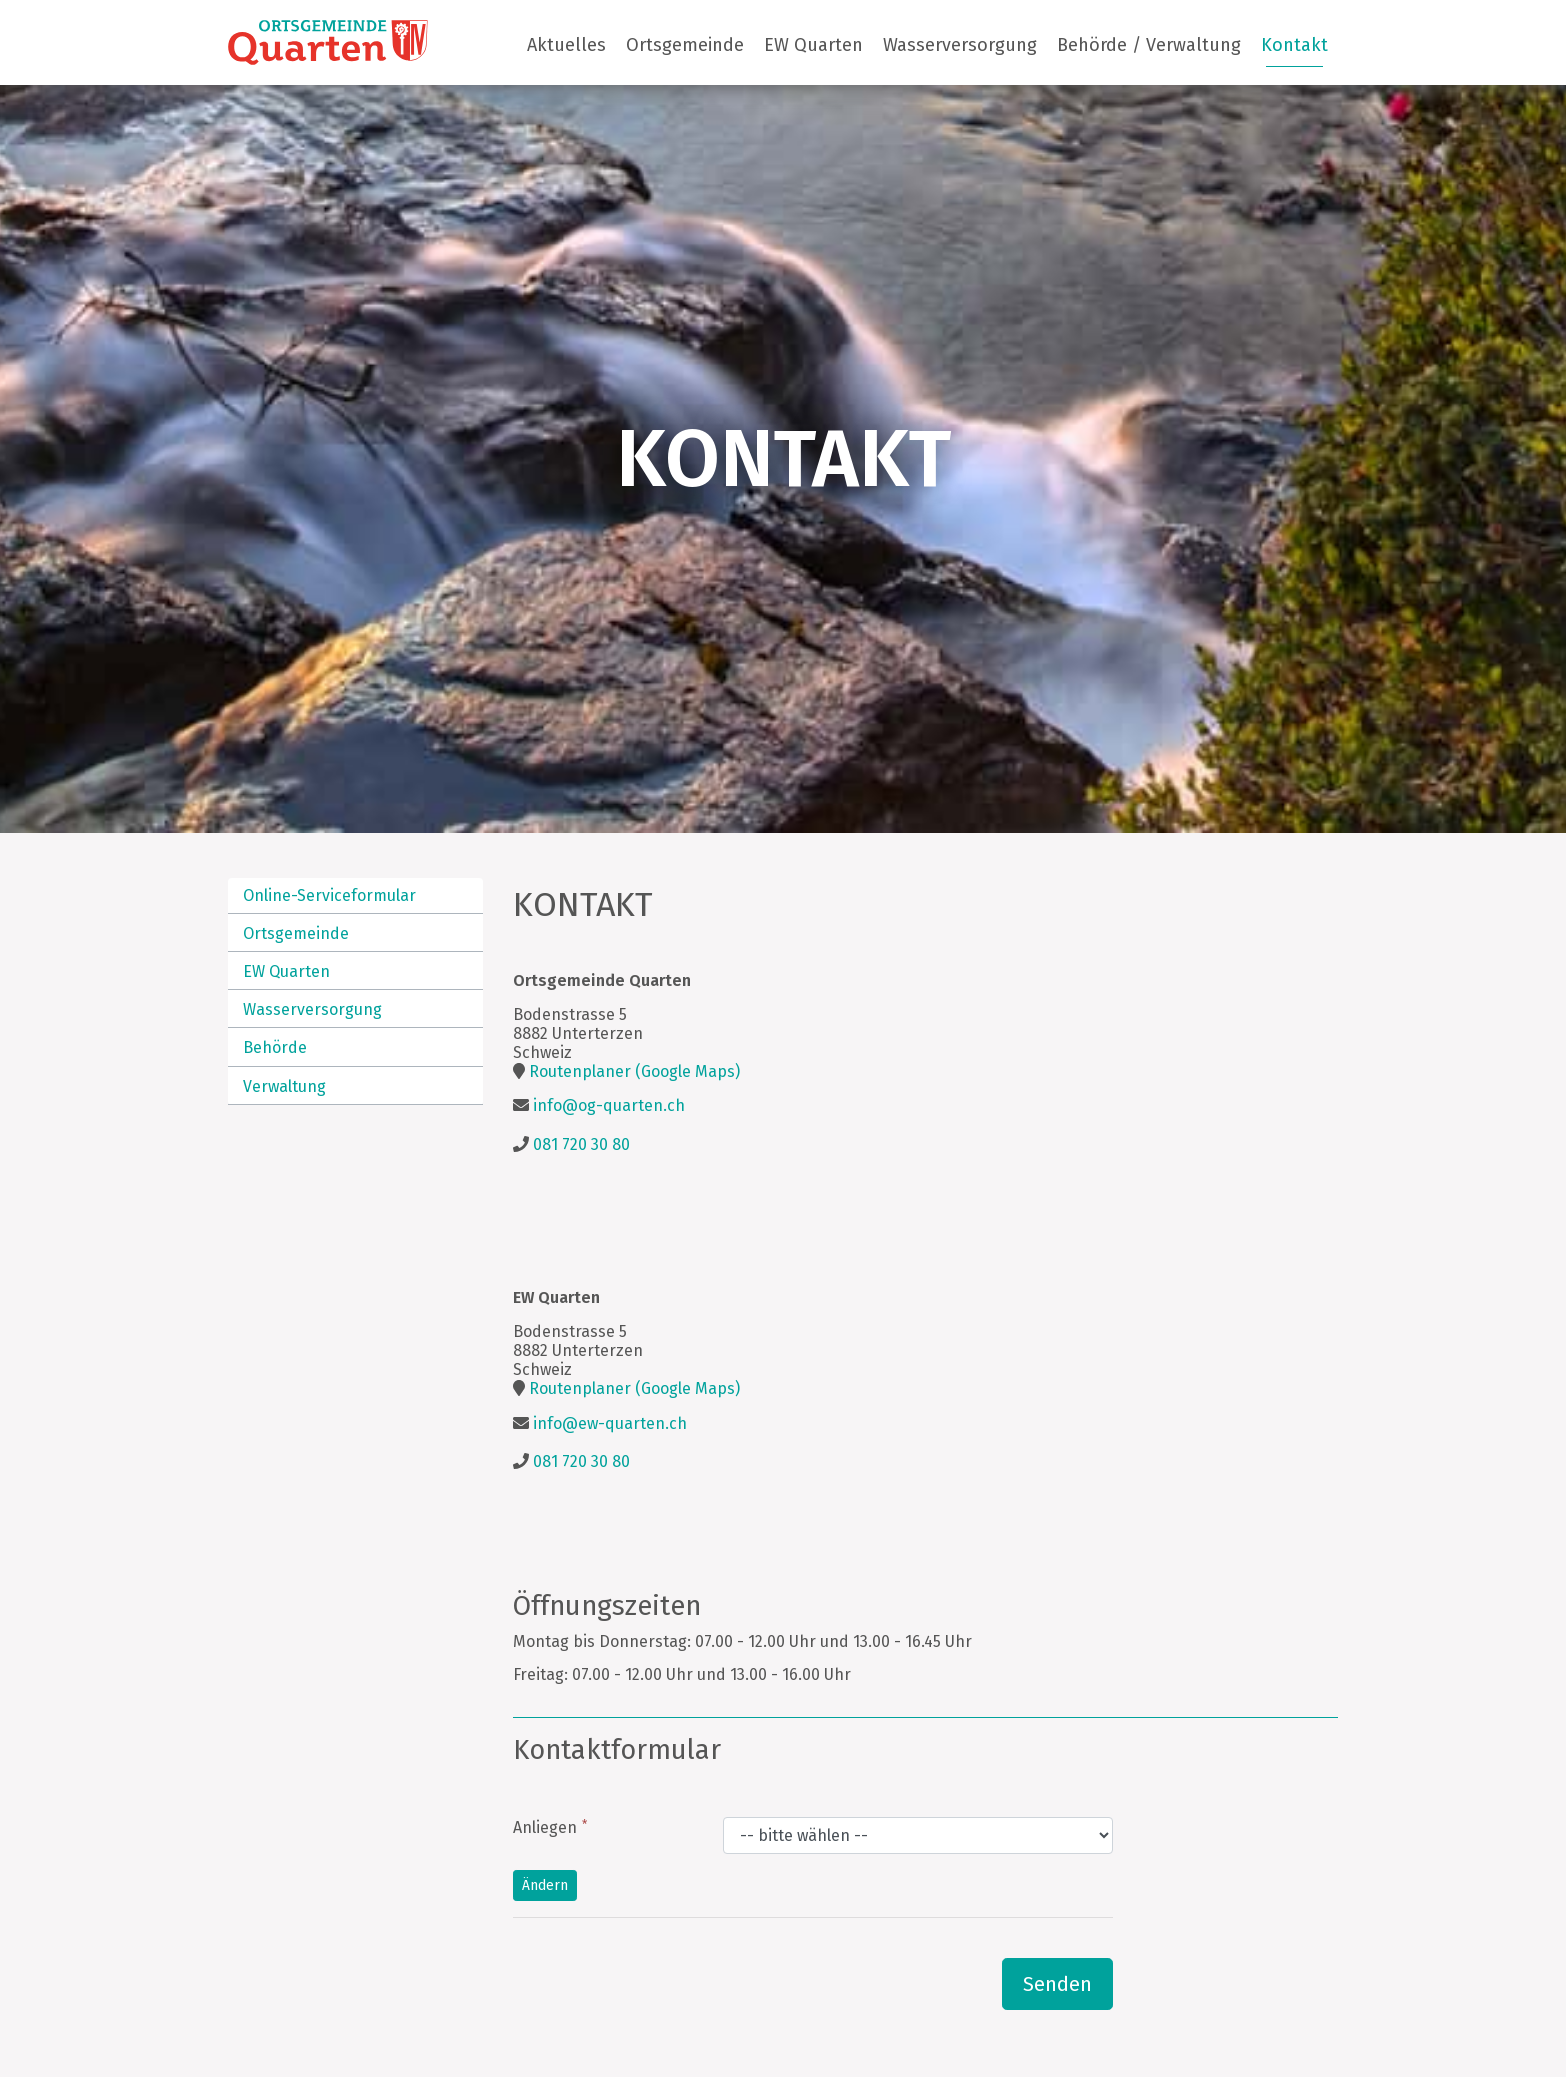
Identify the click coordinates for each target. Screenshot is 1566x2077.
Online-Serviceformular (329, 895)
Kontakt (1294, 45)
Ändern (545, 1885)
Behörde (275, 1047)
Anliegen (545, 1827)
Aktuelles (566, 45)
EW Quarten (813, 45)
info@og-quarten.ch (609, 1105)
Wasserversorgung (960, 45)
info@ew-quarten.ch (610, 1423)
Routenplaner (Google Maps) (634, 1071)
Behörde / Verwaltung (1149, 45)
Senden (1057, 1984)
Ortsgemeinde (685, 45)
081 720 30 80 (581, 1144)
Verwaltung (284, 1086)
